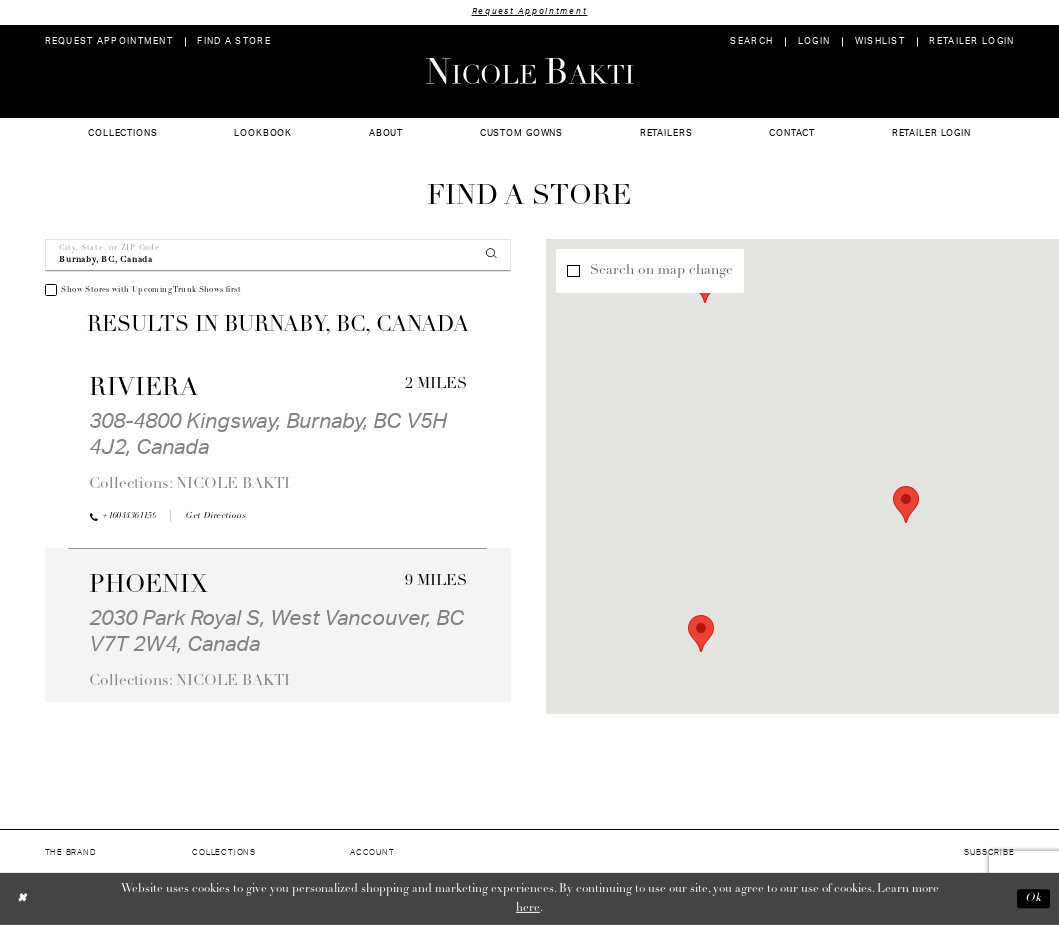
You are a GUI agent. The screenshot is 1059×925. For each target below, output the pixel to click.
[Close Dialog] (22, 898)
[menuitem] (108, 41)
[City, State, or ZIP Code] (278, 255)
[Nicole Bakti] (529, 71)
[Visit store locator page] (234, 41)
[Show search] (751, 41)
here (528, 908)
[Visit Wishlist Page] (879, 41)
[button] (813, 41)
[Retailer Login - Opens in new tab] (972, 41)
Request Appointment (530, 11)
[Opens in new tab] (215, 516)
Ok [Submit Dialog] (1033, 899)
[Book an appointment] (108, 41)
